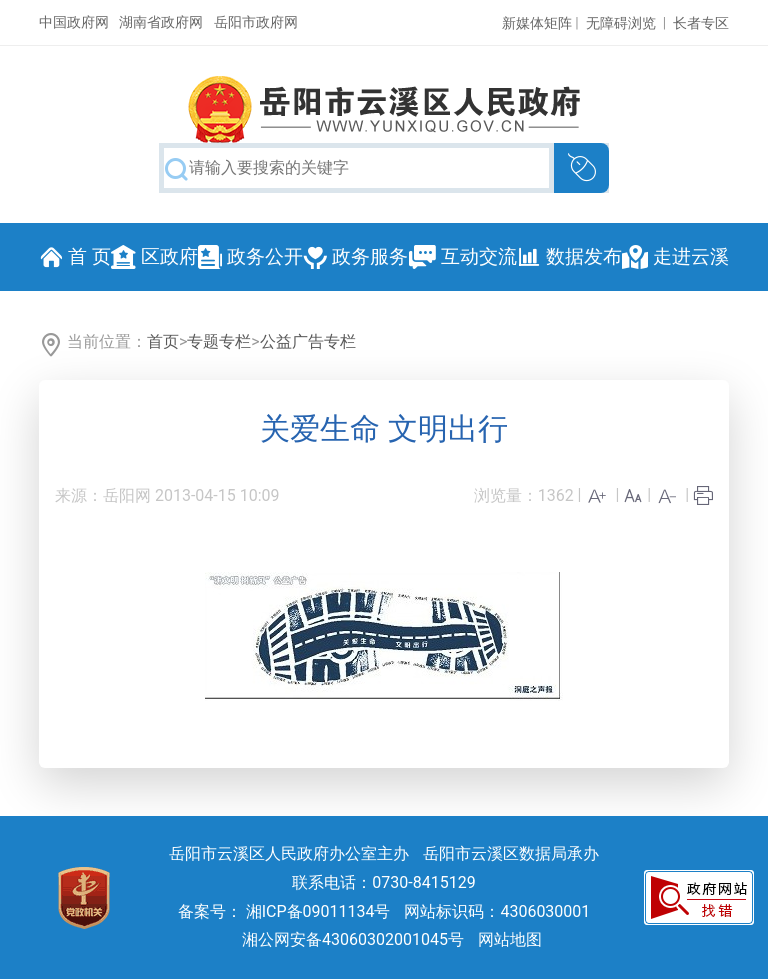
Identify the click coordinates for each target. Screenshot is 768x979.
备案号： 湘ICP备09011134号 (284, 911)
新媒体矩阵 (537, 23)
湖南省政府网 (161, 22)
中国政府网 (74, 22)
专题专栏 (219, 341)
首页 (163, 341)
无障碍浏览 (621, 23)
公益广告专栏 (308, 341)
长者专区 (701, 23)
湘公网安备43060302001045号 (353, 939)
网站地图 (510, 939)
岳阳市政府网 (256, 22)
